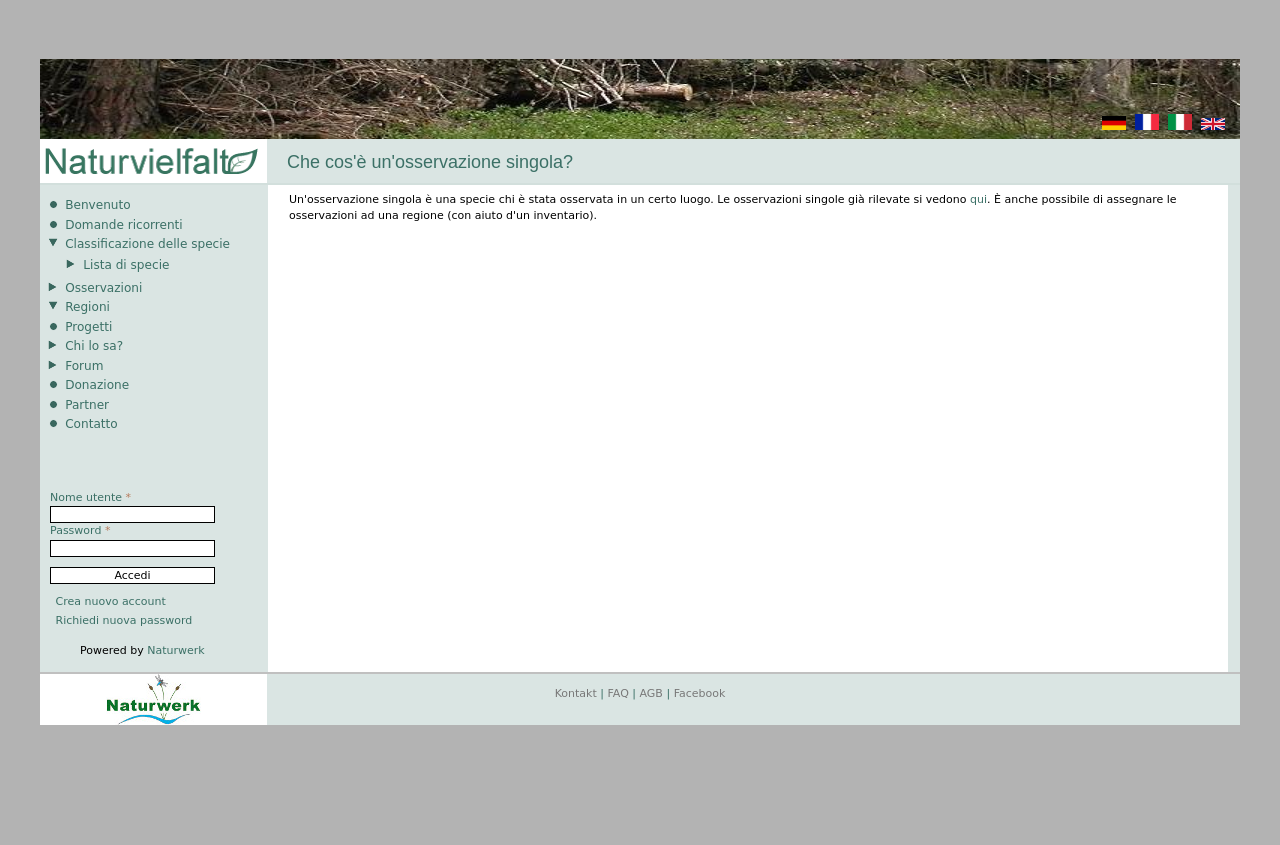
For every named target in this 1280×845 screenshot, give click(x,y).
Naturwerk (175, 650)
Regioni (87, 307)
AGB (651, 693)
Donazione (97, 385)
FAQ (618, 693)
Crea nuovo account (111, 601)
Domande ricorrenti (124, 225)
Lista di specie (126, 265)
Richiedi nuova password (124, 620)
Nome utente (90, 497)
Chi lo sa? (94, 346)
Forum (84, 366)
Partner (87, 405)
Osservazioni (103, 288)
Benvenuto (97, 205)
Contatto (91, 424)
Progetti (88, 327)
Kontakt (576, 693)
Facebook (700, 693)
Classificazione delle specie (147, 244)
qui (978, 199)
